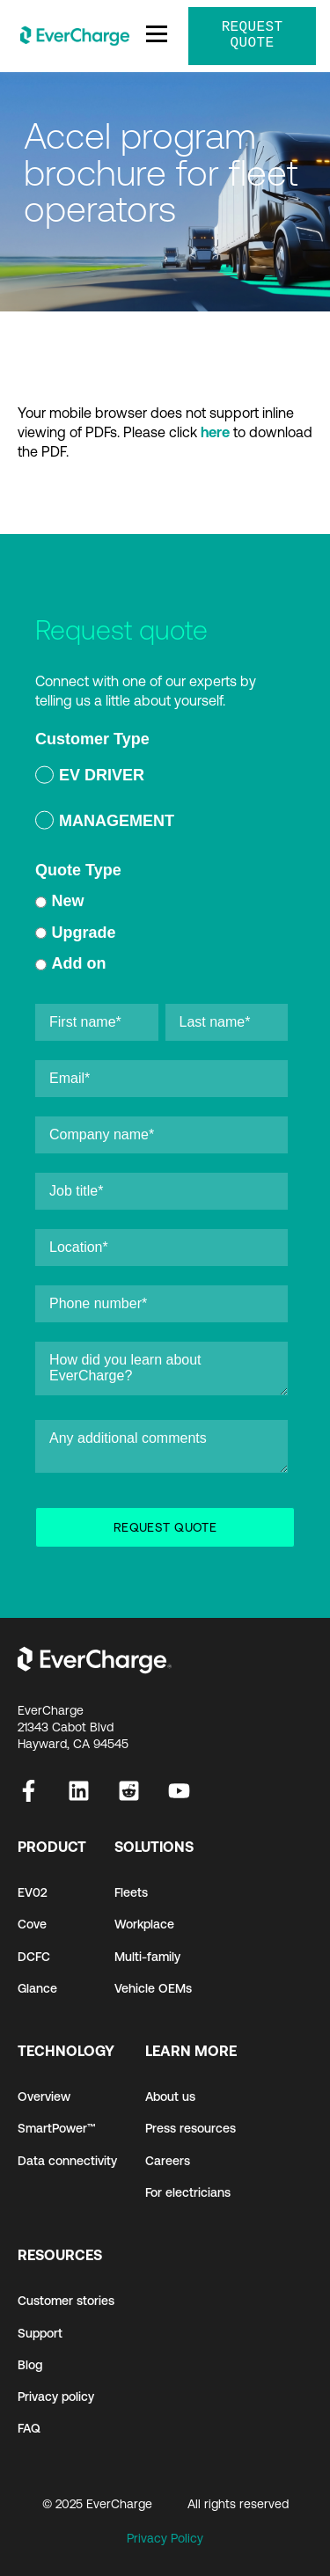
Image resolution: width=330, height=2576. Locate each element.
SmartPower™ (57, 2128)
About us (170, 2096)
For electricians (188, 2192)
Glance (37, 1988)
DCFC (34, 1957)
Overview (44, 2096)
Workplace (144, 1924)
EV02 (33, 1892)
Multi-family (147, 1957)
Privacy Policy (165, 2538)
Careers (167, 2161)
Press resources (190, 2128)
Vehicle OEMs (153, 1988)
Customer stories (66, 2301)
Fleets (131, 1892)
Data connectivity (67, 2161)
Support (40, 2333)
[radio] (161, 778)
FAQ (29, 2428)
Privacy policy (56, 2396)
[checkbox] (161, 801)
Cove (32, 1924)
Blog (30, 2365)
